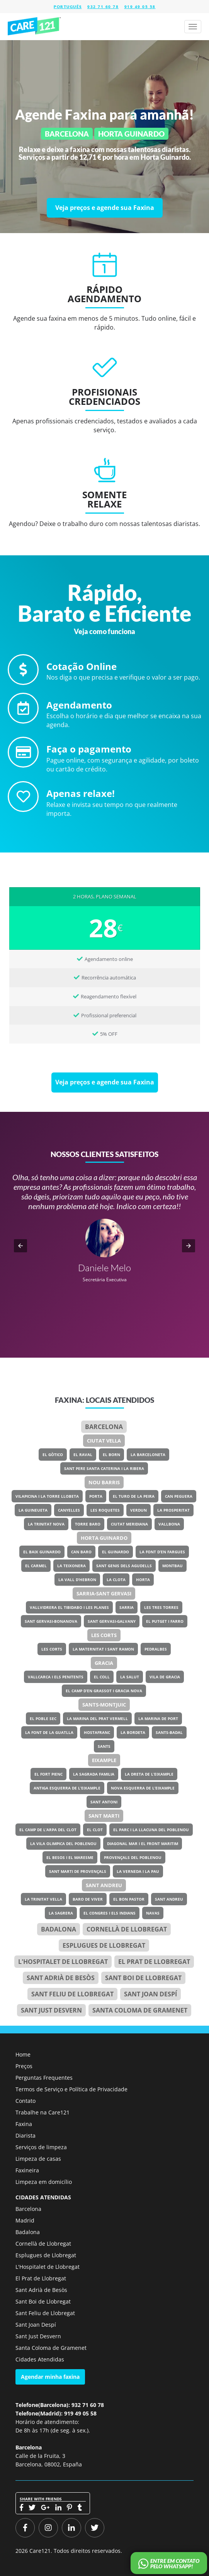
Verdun (138, 1510)
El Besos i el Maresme (69, 1857)
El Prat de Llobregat (40, 2278)
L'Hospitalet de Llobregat (47, 2266)
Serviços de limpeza (41, 2147)
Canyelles (69, 1510)
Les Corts (104, 1635)
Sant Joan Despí (150, 1994)
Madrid (24, 2220)
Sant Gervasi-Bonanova (51, 1621)
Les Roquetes (105, 1510)
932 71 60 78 (103, 6)
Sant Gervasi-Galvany (112, 1621)
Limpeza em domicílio (43, 2181)
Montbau (172, 1565)
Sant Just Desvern (51, 2010)
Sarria (126, 1607)
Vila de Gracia (165, 1677)
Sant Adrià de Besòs (61, 1978)
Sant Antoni (103, 1802)
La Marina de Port (158, 1718)
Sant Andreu (104, 1885)
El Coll (102, 1677)
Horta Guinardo (104, 1537)
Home (23, 2054)
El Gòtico (52, 1454)
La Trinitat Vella (43, 1899)
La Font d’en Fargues (162, 1551)
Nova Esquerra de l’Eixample (143, 1788)
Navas (153, 1913)
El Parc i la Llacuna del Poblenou (151, 1829)
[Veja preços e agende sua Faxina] (105, 208)
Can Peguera (178, 1496)
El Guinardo (115, 1551)
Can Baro (81, 1551)
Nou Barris (104, 1482)
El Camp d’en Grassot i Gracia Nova (104, 1690)
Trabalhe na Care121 (42, 2112)
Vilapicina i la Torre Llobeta (47, 1496)
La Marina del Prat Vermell (97, 1718)
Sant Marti (103, 1815)
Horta (143, 1579)
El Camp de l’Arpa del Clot (47, 1829)
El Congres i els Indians (109, 1913)
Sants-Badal (169, 1732)
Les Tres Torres (161, 1607)
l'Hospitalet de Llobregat (63, 1961)
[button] (20, 1245)
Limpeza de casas (38, 2158)
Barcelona (104, 1426)
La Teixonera (71, 1565)
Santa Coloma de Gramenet (139, 2010)
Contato (25, 2100)
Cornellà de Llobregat (127, 1929)
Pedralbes (155, 1649)
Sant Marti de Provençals (77, 1871)
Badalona (58, 1929)
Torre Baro (87, 1524)
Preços (23, 2066)
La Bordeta (133, 1732)
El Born (111, 1454)
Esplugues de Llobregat (104, 1945)
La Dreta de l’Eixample (149, 1774)
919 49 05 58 (140, 6)
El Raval (82, 1454)
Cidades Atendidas (39, 2359)
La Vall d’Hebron (77, 1579)
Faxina (23, 2124)
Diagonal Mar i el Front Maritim (142, 1843)
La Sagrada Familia (93, 1774)
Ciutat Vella (104, 1440)
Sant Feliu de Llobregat (72, 1994)
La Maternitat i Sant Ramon (103, 1649)
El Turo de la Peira (134, 1496)
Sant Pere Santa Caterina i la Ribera (104, 1468)
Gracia (104, 1662)
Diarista (25, 2135)
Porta (95, 1496)
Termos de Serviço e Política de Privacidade (71, 2089)
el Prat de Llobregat (154, 1961)
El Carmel (36, 1565)
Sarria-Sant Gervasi (103, 1593)
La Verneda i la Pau (138, 1871)
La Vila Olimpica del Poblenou (63, 1843)
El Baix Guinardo (42, 1551)
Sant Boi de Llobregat (143, 1978)
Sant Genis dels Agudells (124, 1565)
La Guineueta (33, 1510)
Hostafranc (97, 1732)
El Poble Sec (43, 1718)
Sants (104, 1746)
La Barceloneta (148, 1454)
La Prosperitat (173, 1510)
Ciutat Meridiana (129, 1524)
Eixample (104, 1760)
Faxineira (27, 2170)
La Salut (129, 1677)
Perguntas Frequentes (44, 2077)
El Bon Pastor (128, 1899)
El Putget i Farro (165, 1621)
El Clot (95, 1829)
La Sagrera (61, 1913)
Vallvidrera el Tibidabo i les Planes (69, 1607)
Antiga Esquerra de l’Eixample (67, 1788)
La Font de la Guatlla (49, 1732)
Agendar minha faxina (50, 2376)
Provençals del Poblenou (132, 1857)
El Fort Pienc (48, 1774)
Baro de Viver (88, 1899)
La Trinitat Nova (46, 1524)
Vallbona (169, 1524)
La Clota (116, 1579)
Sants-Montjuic (104, 1704)
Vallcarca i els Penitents (55, 1677)
